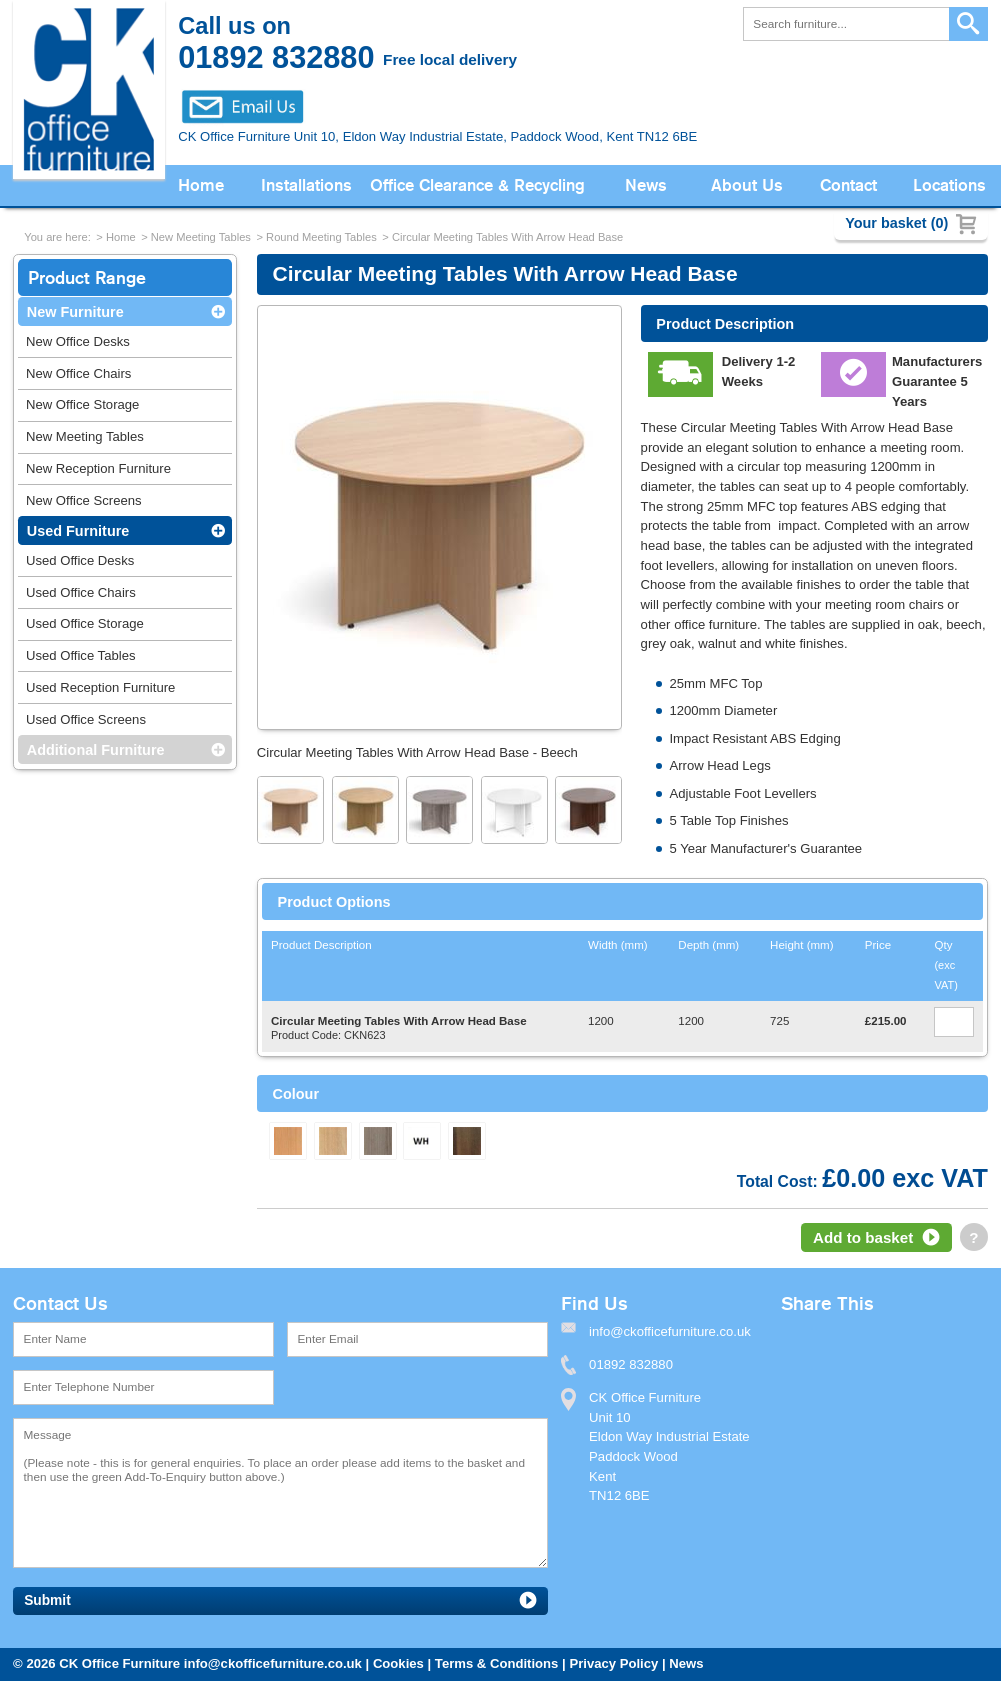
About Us (747, 185)
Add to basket (863, 1237)
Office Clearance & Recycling (477, 185)
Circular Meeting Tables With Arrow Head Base (507, 237)
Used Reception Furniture (100, 687)
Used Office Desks (80, 560)
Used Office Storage (85, 623)
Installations (306, 185)
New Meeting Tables (201, 237)
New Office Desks (78, 341)
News (646, 185)
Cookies (398, 1663)
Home (201, 185)
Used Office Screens (86, 719)
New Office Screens (84, 500)
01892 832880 (631, 1364)
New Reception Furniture (98, 468)
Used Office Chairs (81, 592)
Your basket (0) (896, 223)
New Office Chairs (78, 373)
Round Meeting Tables (321, 237)
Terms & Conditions (497, 1663)
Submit (47, 1600)
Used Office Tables (81, 655)
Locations (949, 185)
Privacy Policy (613, 1663)
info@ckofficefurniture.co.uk (273, 1663)
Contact (848, 185)
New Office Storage (82, 404)
